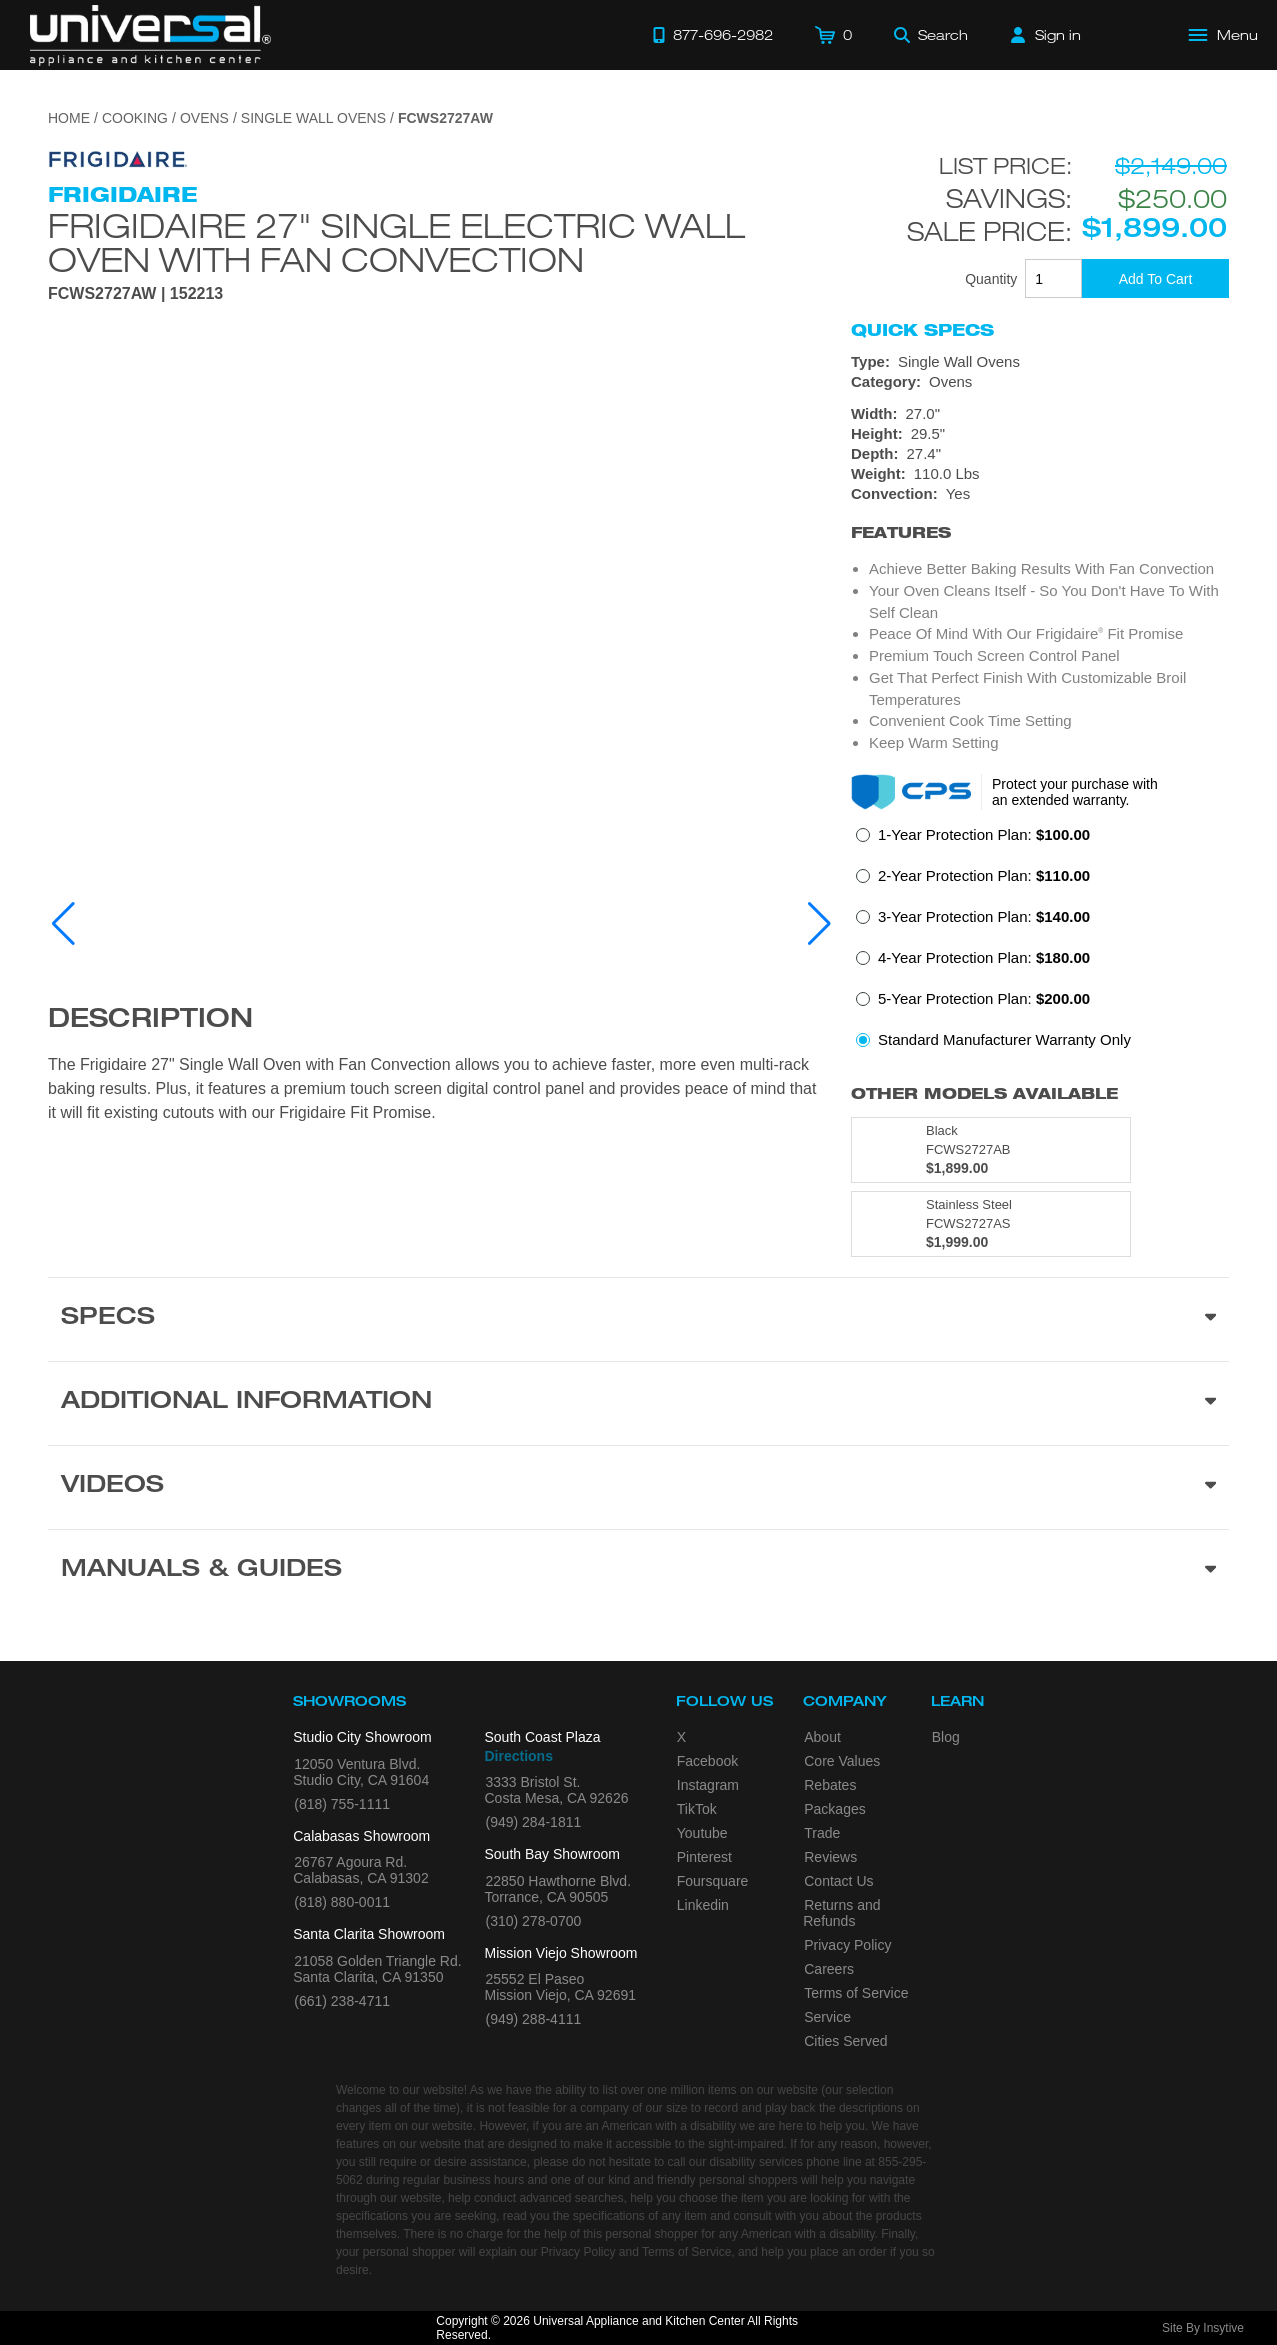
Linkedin (703, 1905)
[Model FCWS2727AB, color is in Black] (991, 1150)
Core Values (842, 1761)
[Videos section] (638, 1487)
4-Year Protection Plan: (984, 957)
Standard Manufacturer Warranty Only (1004, 1039)
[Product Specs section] (638, 1319)
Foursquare (713, 1881)
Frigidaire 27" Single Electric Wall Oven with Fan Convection (396, 242)
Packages (834, 1809)
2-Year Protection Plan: (984, 875)
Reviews (830, 1857)
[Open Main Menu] (1224, 35)
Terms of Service (856, 1993)
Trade (822, 1833)
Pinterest (704, 1857)
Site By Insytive (1203, 2328)
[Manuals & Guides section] (638, 1571)
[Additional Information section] (638, 1403)
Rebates (830, 1785)
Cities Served (845, 2041)
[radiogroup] (1040, 943)
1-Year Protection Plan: (984, 834)
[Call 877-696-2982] (713, 35)
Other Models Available (984, 1093)
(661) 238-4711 (342, 2001)
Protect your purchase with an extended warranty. (1075, 792)
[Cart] (833, 35)
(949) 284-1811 (534, 1822)
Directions (519, 1756)
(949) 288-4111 (534, 2019)
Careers (829, 1969)
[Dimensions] (1040, 444)
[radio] (973, 840)
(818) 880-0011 (342, 1902)
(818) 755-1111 (342, 1804)
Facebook (707, 1761)
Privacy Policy (847, 1945)
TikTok (697, 1809)
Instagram (708, 1785)
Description (150, 1021)
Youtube (702, 1833)
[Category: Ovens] (1040, 382)
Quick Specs (922, 330)
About (822, 1737)
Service (827, 2017)
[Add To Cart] (1155, 278)
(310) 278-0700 (534, 1921)
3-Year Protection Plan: (984, 916)
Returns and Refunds (841, 1913)
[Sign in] (1046, 35)
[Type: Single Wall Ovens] (1040, 362)
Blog (946, 1737)
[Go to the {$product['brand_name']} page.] (118, 158)
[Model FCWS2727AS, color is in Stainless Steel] (991, 1224)
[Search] (931, 35)
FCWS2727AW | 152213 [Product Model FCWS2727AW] (135, 294)
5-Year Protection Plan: (984, 998)
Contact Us (838, 1881)
